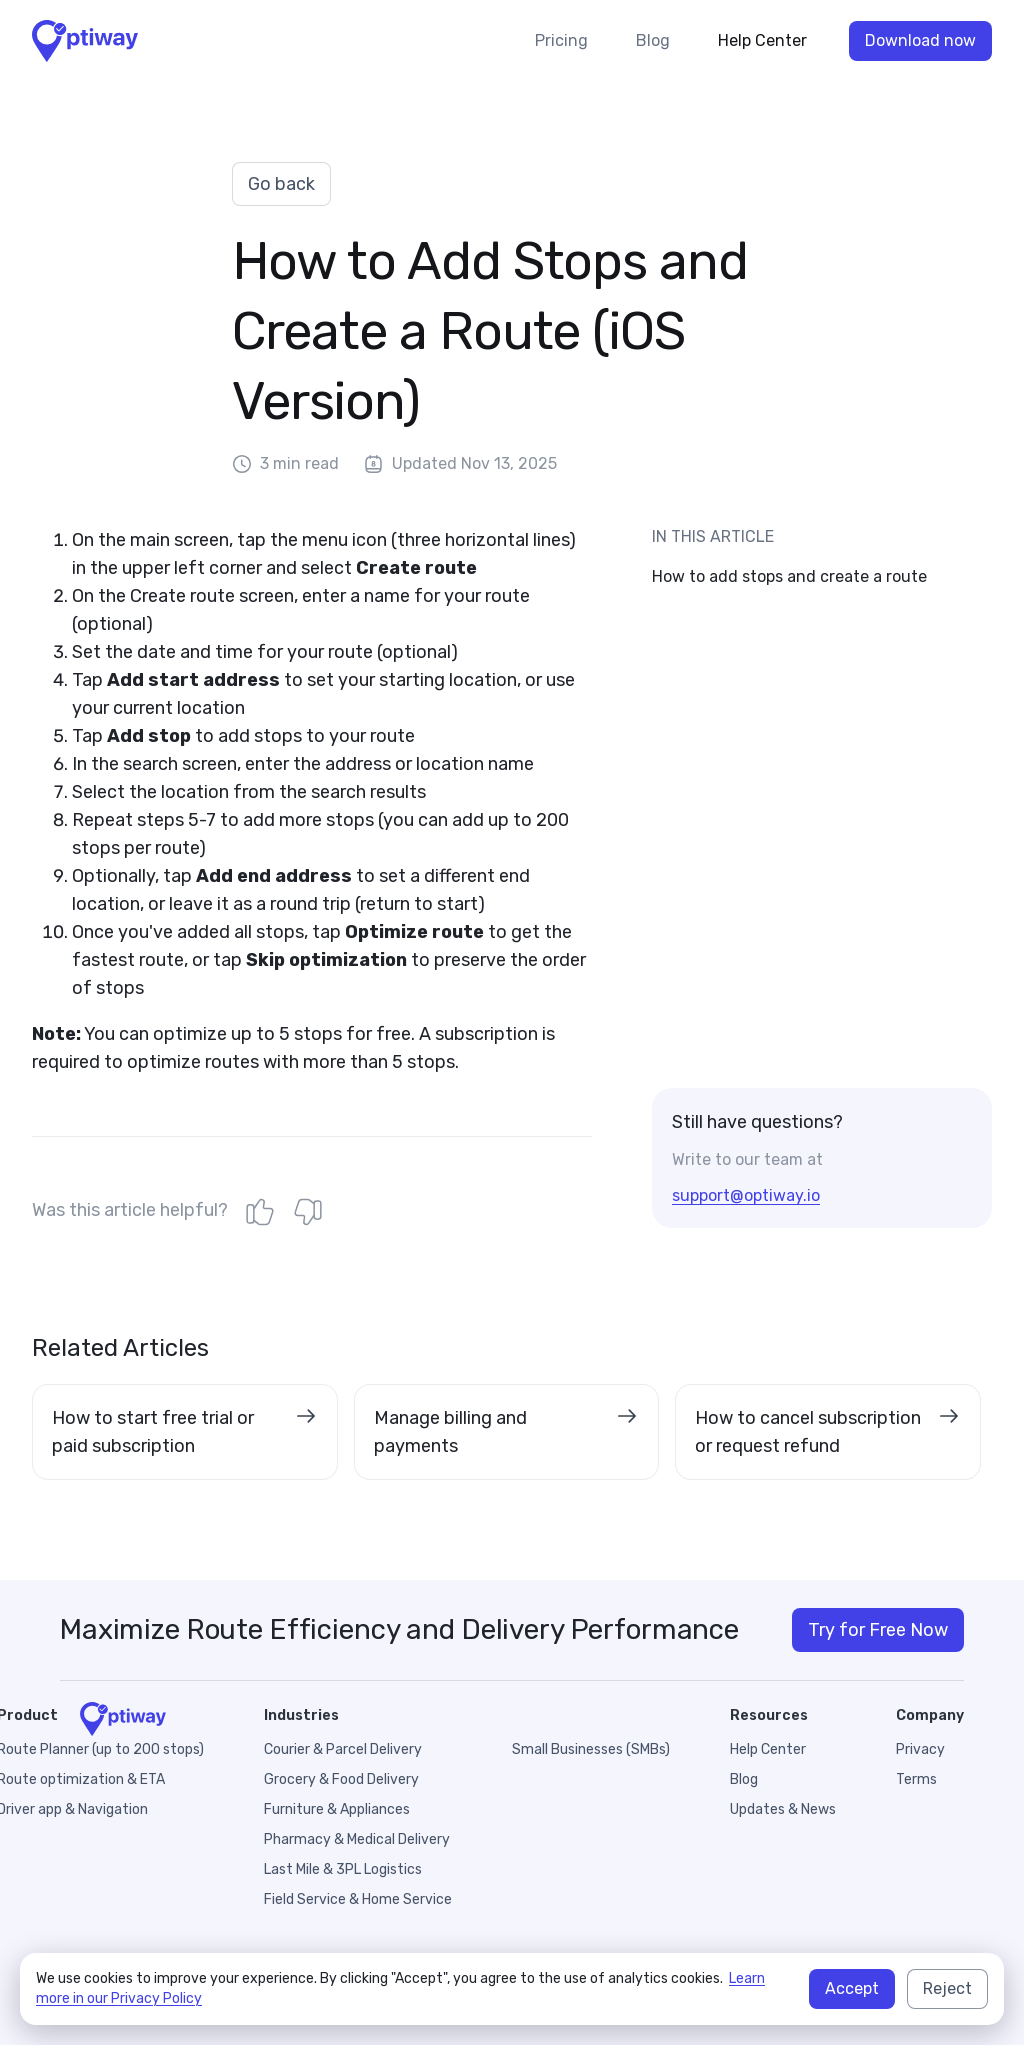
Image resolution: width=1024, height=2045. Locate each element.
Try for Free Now (878, 1630)
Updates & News (783, 1809)
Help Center (762, 40)
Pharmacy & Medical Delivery (357, 1839)
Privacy (920, 1749)
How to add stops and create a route (789, 576)
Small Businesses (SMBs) (591, 1749)
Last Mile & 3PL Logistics (343, 1869)
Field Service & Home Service (358, 1899)
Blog (653, 40)
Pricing (561, 40)
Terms (916, 1779)
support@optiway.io (746, 1195)
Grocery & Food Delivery (341, 1779)
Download (920, 41)
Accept (852, 1988)
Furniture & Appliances (337, 1809)
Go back (281, 184)
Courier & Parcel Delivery (343, 1749)
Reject (947, 1988)
